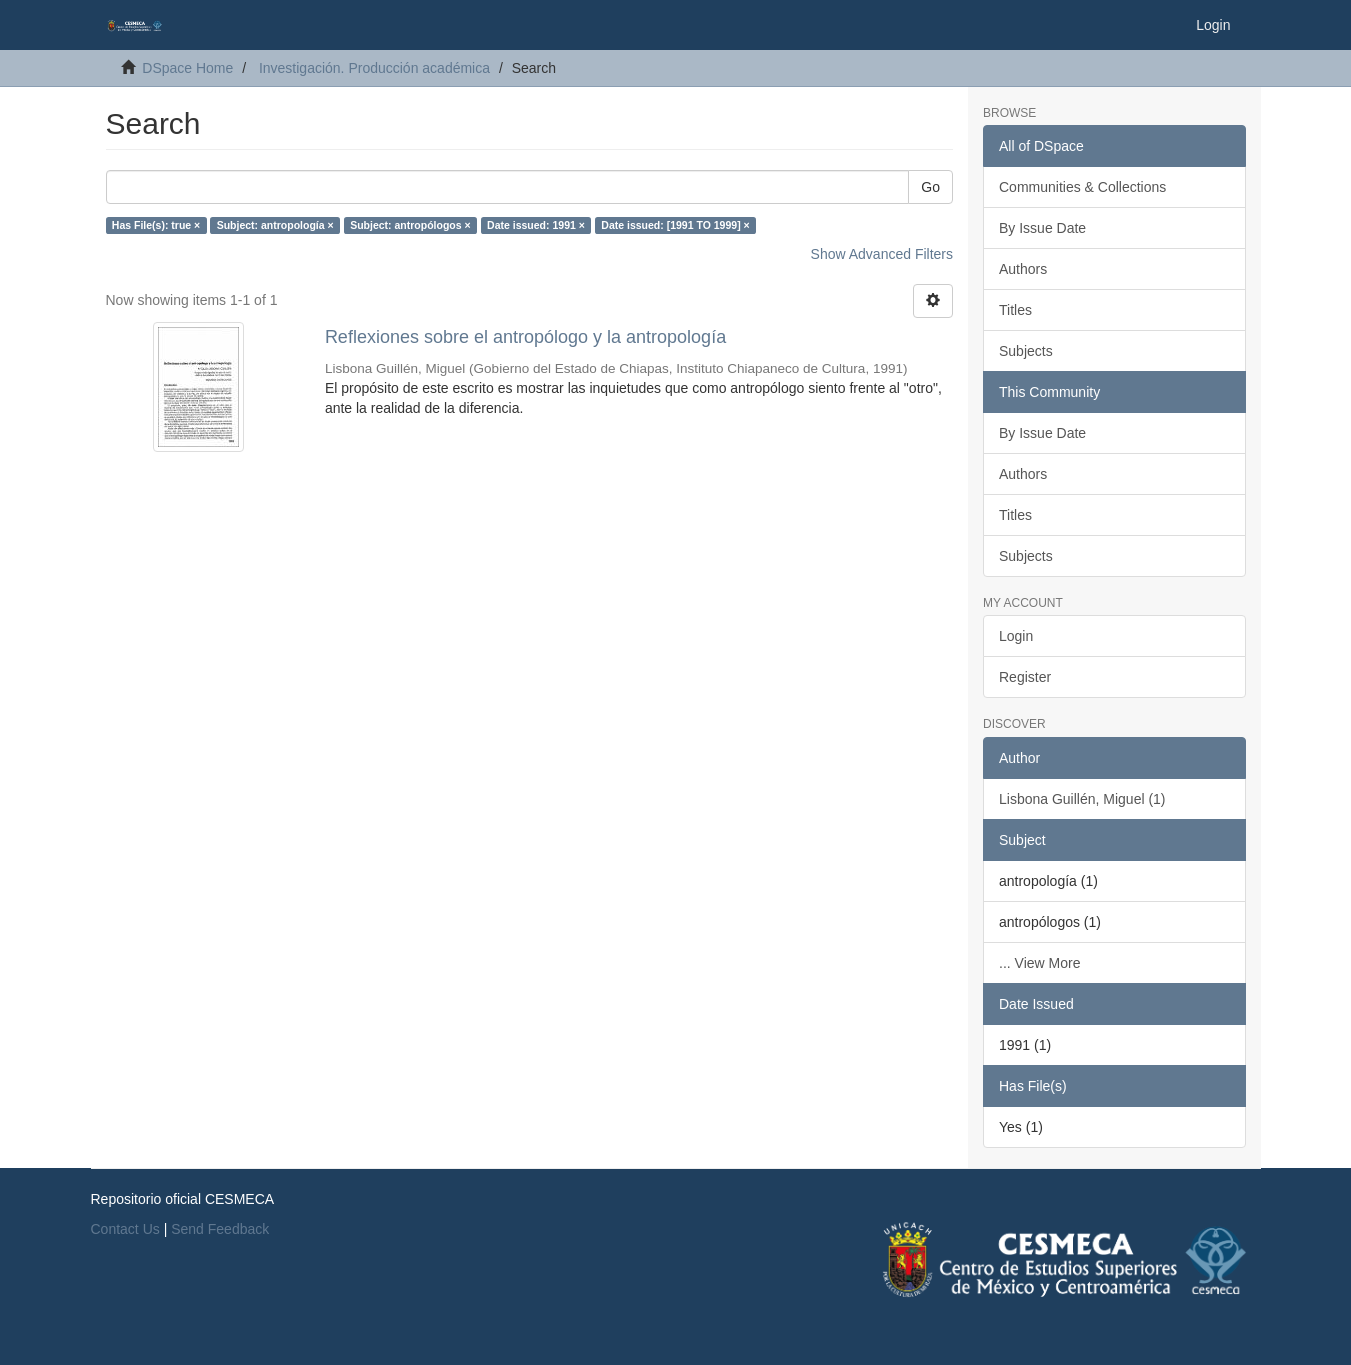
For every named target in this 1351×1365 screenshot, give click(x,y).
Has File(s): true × (156, 225)
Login (1016, 636)
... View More (1039, 963)
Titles (1015, 310)
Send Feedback (220, 1229)
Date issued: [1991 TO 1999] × (675, 225)
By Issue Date (1042, 228)
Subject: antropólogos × (410, 225)
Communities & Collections (1082, 187)
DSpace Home (187, 68)
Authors (1023, 269)
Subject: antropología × (275, 225)
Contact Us (125, 1229)
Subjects (1026, 351)
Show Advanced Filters (882, 254)
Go (930, 187)
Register (1025, 677)
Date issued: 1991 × (536, 225)
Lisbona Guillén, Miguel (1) (1082, 799)
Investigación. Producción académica (374, 68)
